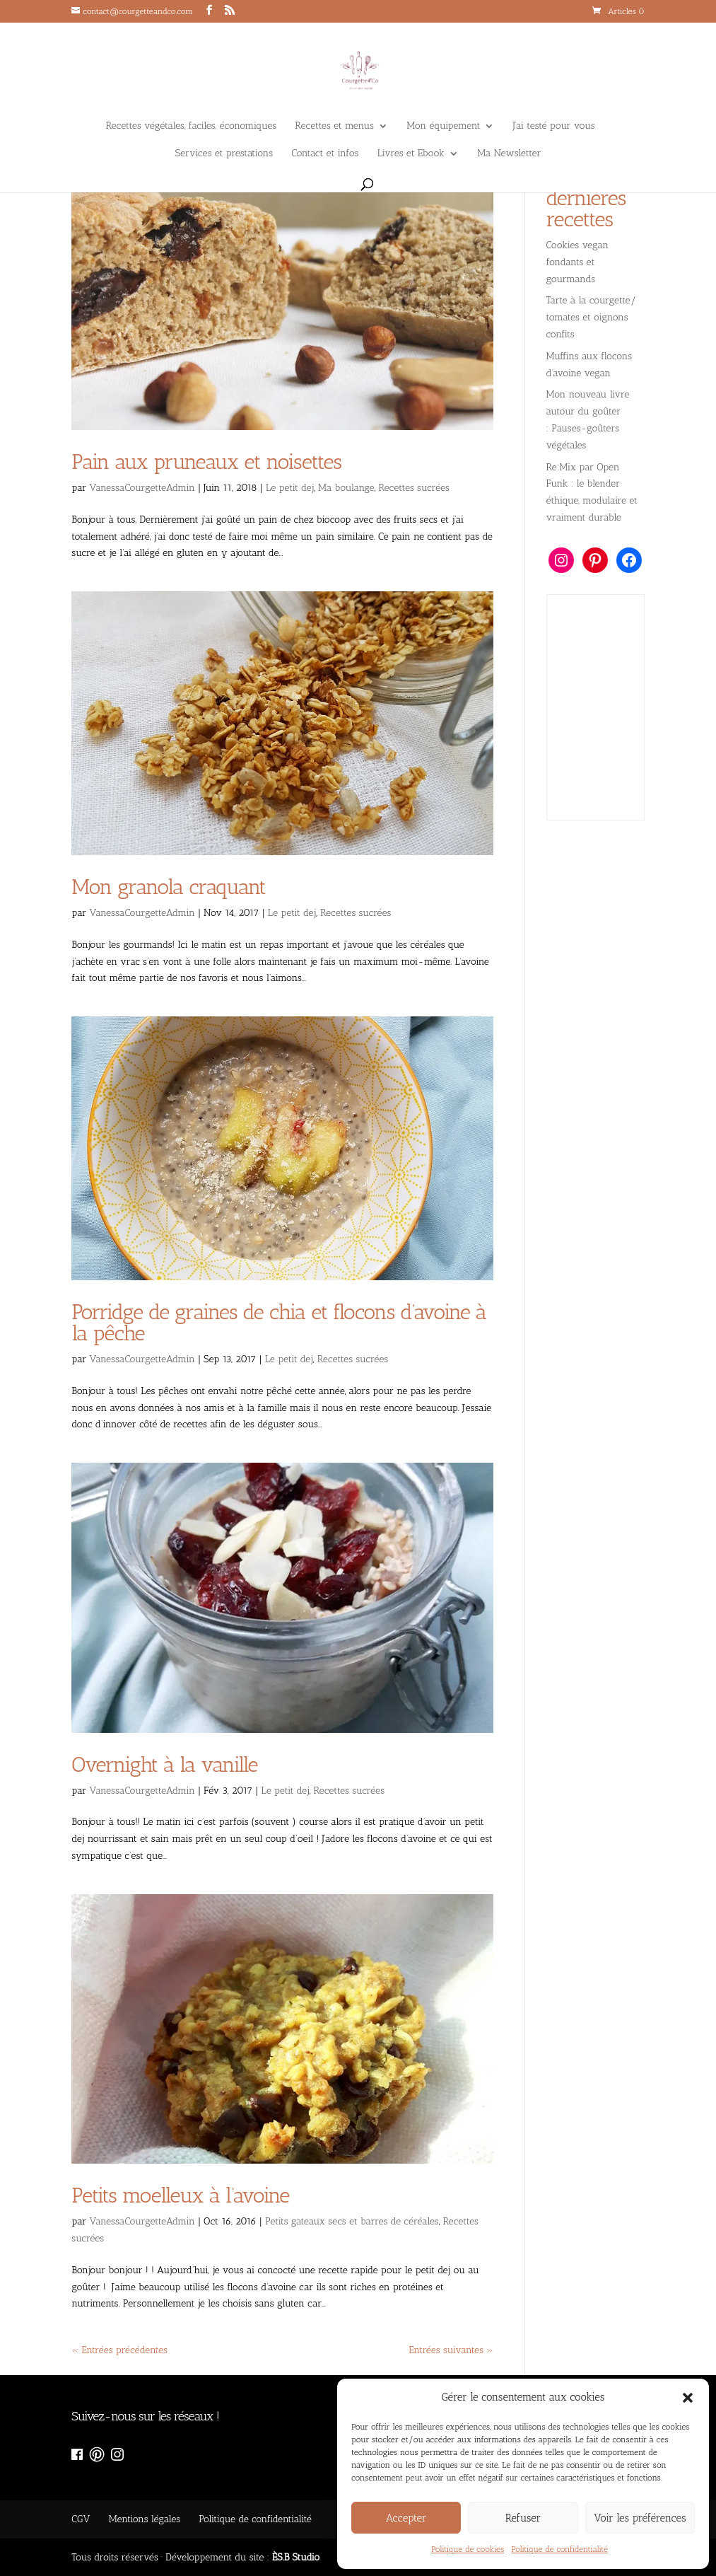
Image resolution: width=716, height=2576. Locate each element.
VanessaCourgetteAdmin (141, 488)
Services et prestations (224, 154)
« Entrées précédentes (119, 2350)
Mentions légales (144, 2519)
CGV (80, 2519)
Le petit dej (290, 488)
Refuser (523, 2518)
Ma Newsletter (509, 154)
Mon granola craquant (171, 887)
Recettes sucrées (414, 488)
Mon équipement (443, 126)
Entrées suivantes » (451, 2350)
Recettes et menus (334, 126)
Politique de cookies (467, 2549)
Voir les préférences (640, 2518)
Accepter (406, 2518)
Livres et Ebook (411, 154)
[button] (688, 2398)
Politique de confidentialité (559, 2549)
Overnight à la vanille (167, 1764)
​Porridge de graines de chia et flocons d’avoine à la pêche (278, 1322)
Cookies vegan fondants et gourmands (577, 262)
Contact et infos (324, 154)
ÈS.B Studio (295, 2557)
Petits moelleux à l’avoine (180, 2195)
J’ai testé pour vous (554, 126)
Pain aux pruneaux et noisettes (206, 462)
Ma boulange (346, 488)
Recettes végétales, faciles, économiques (190, 126)
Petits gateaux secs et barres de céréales (352, 2221)
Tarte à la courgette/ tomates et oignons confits (591, 317)
